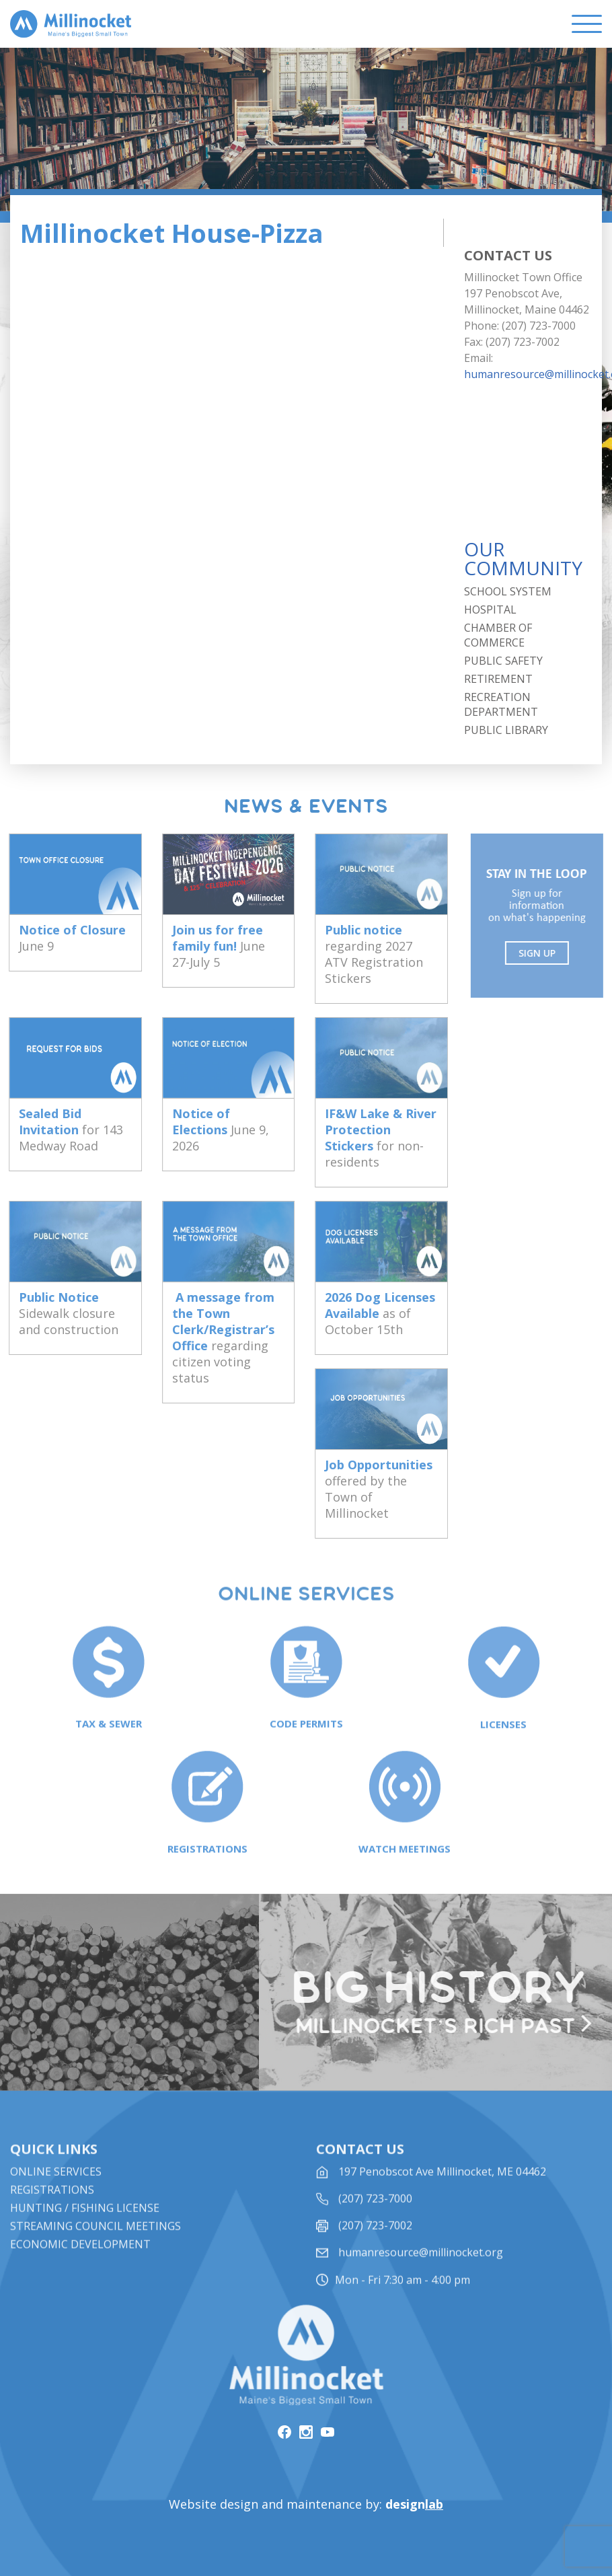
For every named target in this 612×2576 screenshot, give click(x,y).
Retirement (498, 678)
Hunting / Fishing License (84, 2225)
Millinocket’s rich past (442, 2027)
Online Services (56, 2189)
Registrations (52, 2207)
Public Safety (503, 660)
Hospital (490, 609)
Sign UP (543, 953)
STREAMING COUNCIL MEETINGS (95, 2243)
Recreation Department (501, 704)
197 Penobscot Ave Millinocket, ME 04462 (442, 2189)
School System (507, 591)
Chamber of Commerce (498, 635)
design (414, 2504)
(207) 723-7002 (375, 2243)
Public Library (506, 730)
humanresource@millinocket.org (420, 2269)
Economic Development (80, 2261)
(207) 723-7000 (375, 2216)
